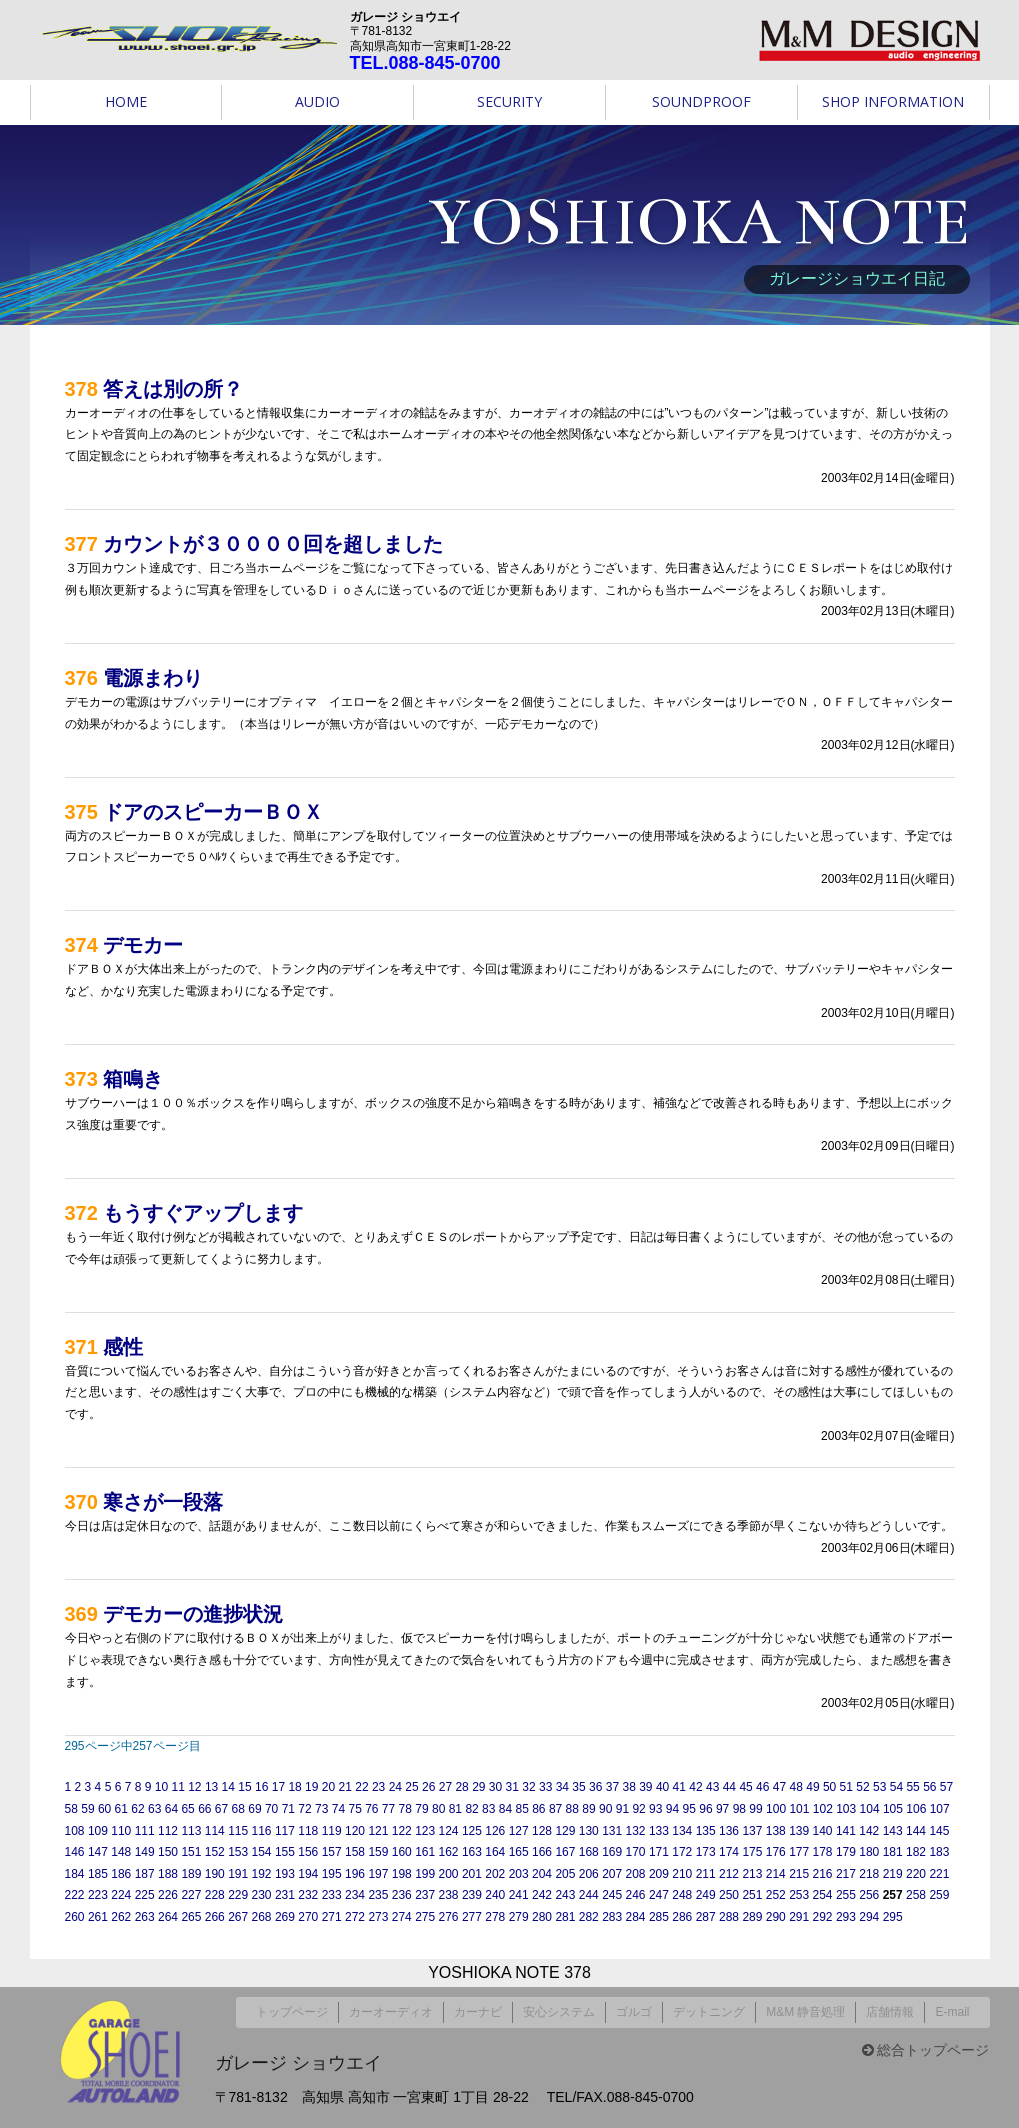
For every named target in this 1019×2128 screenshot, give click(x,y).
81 (455, 1809)
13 (211, 1787)
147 (98, 1852)
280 (542, 1917)
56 (929, 1787)
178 (823, 1852)
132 (636, 1831)
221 (939, 1874)
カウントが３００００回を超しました (273, 544)
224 (121, 1895)
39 (645, 1787)
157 (332, 1852)
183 (939, 1852)
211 (706, 1874)
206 (589, 1874)
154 (262, 1852)
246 (636, 1895)
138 (776, 1831)
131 (612, 1831)
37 (612, 1787)
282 (589, 1917)
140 (823, 1831)
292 (823, 1917)
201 (472, 1874)
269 (285, 1917)
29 (478, 1787)
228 (215, 1895)
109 (98, 1831)
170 (636, 1852)
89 (588, 1809)
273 (378, 1917)
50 (829, 1787)
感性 (123, 1347)
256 (869, 1895)
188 (168, 1874)
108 (75, 1831)
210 (682, 1874)
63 (154, 1809)
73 (321, 1809)
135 (706, 1831)
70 (271, 1809)
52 (862, 1787)
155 (285, 1852)
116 (262, 1831)
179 (846, 1852)
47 (779, 1787)
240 (495, 1895)
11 (177, 1787)
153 (238, 1852)
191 (238, 1874)
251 (752, 1895)
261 (98, 1917)
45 (745, 1787)
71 (288, 1809)
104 (870, 1809)
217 (846, 1874)
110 (121, 1831)
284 (636, 1917)
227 (191, 1895)
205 (565, 1874)
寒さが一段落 (163, 1502)
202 (495, 1874)
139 (799, 1831)
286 (682, 1917)
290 (776, 1917)
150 (168, 1852)
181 (893, 1852)
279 (519, 1917)
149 (145, 1852)
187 (145, 1874)
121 (378, 1831)
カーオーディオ (391, 2009)
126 (495, 1831)
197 (378, 1874)
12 (194, 1787)
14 (228, 1787)
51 (846, 1787)
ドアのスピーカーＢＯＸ (213, 812)
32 (528, 1787)
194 (308, 1874)
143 (893, 1831)
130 (589, 1831)
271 (332, 1917)
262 (121, 1917)
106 (916, 1809)
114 (215, 1831)
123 (425, 1831)
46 (762, 1787)
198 (402, 1874)
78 (405, 1809)
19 (311, 1787)
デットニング (709, 2009)
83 (488, 1809)
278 (495, 1917)
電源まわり (153, 678)
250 (729, 1895)
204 (542, 1874)
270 (308, 1917)
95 (689, 1809)
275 (425, 1917)
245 (612, 1895)
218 (869, 1874)
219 (893, 1874)
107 (940, 1809)
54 (896, 1787)
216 (823, 1874)
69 (254, 1809)
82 (471, 1809)
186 (121, 1874)
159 (378, 1852)
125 (472, 1831)
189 (191, 1874)
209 (659, 1874)
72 (304, 1809)
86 (538, 1809)
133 (659, 1831)
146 (75, 1852)
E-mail (952, 2009)
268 (262, 1917)
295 (893, 1917)
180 (869, 1852)
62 (137, 1809)
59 (87, 1809)
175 (752, 1852)
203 (519, 1874)
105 (893, 1809)
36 (595, 1787)
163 (472, 1852)
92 (638, 1809)
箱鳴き (133, 1079)
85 (521, 1809)
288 (729, 1917)
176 (776, 1852)
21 (345, 1787)
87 (555, 1809)
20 (328, 1787)
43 (712, 1787)
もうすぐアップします (203, 1213)
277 (472, 1917)
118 (308, 1831)
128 (542, 1831)
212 (729, 1874)
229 (238, 1895)
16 (261, 1787)
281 (565, 1917)
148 (121, 1852)
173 (706, 1852)
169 (612, 1852)
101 (799, 1809)
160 (402, 1852)
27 (445, 1787)
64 (171, 1809)
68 (238, 1809)
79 (421, 1809)
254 (823, 1895)
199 (425, 1874)
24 (395, 1787)
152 (215, 1852)
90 (605, 1809)
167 (565, 1852)
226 (168, 1895)
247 (659, 1895)
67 (221, 1809)
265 (191, 1917)
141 (846, 1831)
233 (332, 1895)
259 (939, 1895)
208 (636, 1874)
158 (355, 1852)
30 (495, 1787)
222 (75, 1895)
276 (449, 1917)
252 (776, 1895)
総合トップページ (926, 2044)
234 (355, 1895)
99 (755, 1809)
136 (729, 1831)
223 (98, 1895)
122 (402, 1831)
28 (461, 1787)
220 (916, 1874)
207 (612, 1874)
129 (565, 1831)
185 (98, 1874)
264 (168, 1917)
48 (796, 1787)
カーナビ (478, 2009)
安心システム (559, 2009)
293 (846, 1917)
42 (695, 1787)
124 (449, 1831)
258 (916, 1895)
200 (449, 1874)
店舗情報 (890, 2009)
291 (799, 1917)
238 (449, 1895)
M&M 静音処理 (805, 2009)
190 (215, 1874)
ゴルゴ (634, 2009)
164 (495, 1852)
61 (121, 1809)
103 (846, 1809)
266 (215, 1917)
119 (332, 1831)
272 (355, 1917)
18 (294, 1787)
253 (799, 1895)
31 (512, 1787)
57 (946, 1787)
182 (916, 1852)
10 (161, 1787)
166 (542, 1852)
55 (912, 1787)
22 (361, 1787)
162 (449, 1852)
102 (823, 1809)
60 (104, 1809)
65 (187, 1809)
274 (402, 1917)
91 (622, 1809)
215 (799, 1874)
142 (869, 1831)
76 (371, 1809)
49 (812, 1787)
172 (682, 1852)
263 (145, 1917)
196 (355, 1874)
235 (378, 1895)
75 (354, 1809)
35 (578, 1787)
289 (752, 1917)
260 (75, 1917)
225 (145, 1895)
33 (545, 1787)
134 (682, 1831)
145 (939, 1831)
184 (75, 1874)
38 (628, 1787)
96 (705, 1809)
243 (565, 1895)
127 (519, 1831)
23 (378, 1787)
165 (519, 1852)
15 (244, 1787)
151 (191, 1852)
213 (752, 1874)
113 (191, 1831)
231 (285, 1895)
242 (542, 1895)
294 (869, 1917)
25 (411, 1787)
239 (472, 1895)
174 (729, 1852)
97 (722, 1809)
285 (659, 1917)
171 (659, 1852)
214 (776, 1874)
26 (428, 1787)
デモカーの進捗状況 (193, 1614)
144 (916, 1831)
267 (238, 1917)
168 (589, 1852)
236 (402, 1895)
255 (846, 1895)
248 (682, 1895)
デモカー (143, 945)
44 (729, 1787)
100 (776, 1809)
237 (425, 1895)
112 (168, 1831)
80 (438, 1809)
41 (679, 1787)
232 (308, 1895)
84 (505, 1809)
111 (145, 1831)
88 (572, 1809)
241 (519, 1895)
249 (706, 1895)
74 (338, 1809)
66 (204, 1809)
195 (332, 1874)
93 (655, 1809)
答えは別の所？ (173, 389)
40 (662, 1787)
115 (238, 1831)
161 (425, 1852)
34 (562, 1787)
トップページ (292, 2009)
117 (285, 1831)
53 (879, 1787)
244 (589, 1895)
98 (739, 1809)
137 (752, 1831)
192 (262, 1874)
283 (612, 1917)
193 (285, 1874)
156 (308, 1852)
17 (278, 1787)
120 (355, 1831)
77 (388, 1809)
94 (672, 1809)
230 (262, 1895)
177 (799, 1852)
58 (71, 1809)
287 (706, 1917)
